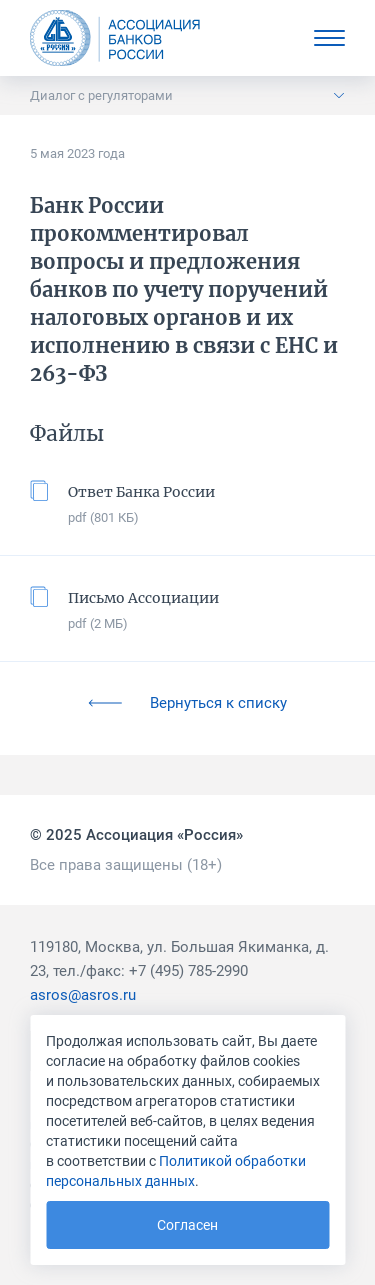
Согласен (187, 1225)
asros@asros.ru (83, 995)
